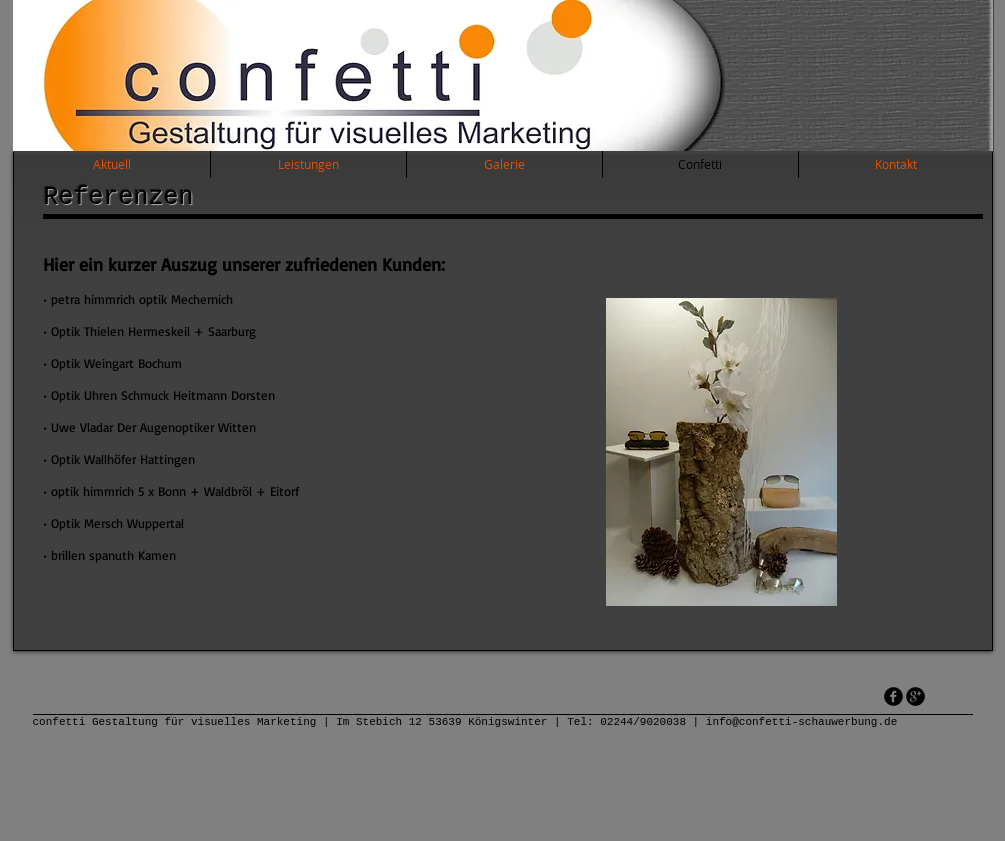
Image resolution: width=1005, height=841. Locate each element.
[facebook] (893, 696)
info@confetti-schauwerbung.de (801, 722)
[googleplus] (915, 696)
